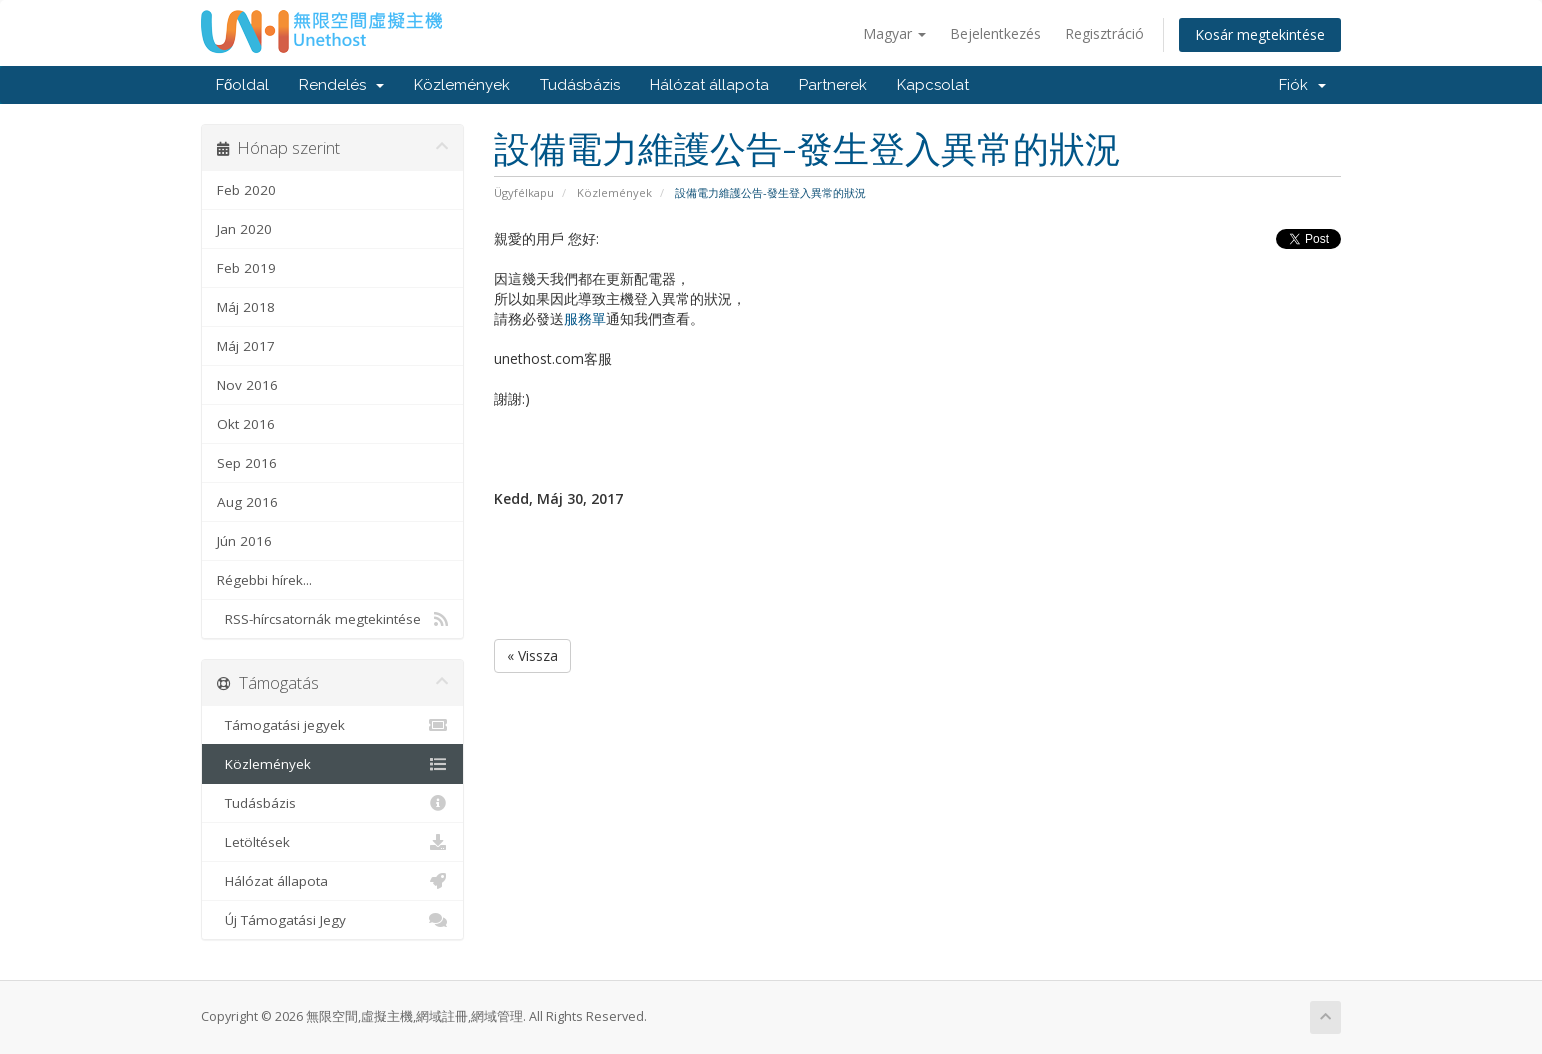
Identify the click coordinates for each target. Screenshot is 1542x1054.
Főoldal (242, 85)
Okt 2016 (246, 424)
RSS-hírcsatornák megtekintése (332, 619)
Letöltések (332, 842)
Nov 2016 (247, 385)
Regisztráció (1104, 33)
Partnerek (833, 85)
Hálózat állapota (709, 85)
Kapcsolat (933, 85)
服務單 (585, 318)
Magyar (894, 33)
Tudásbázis (580, 85)
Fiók (1302, 85)
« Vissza (532, 655)
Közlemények (462, 85)
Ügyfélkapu (524, 192)
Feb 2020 (246, 190)
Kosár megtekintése (1260, 34)
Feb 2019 (246, 268)
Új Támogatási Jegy (332, 920)
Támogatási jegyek (332, 725)
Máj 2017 (246, 346)
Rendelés (341, 85)
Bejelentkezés (995, 33)
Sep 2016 (247, 463)
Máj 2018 (246, 307)
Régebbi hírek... (264, 580)
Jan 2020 (244, 229)
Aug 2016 (247, 502)
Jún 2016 (244, 541)
